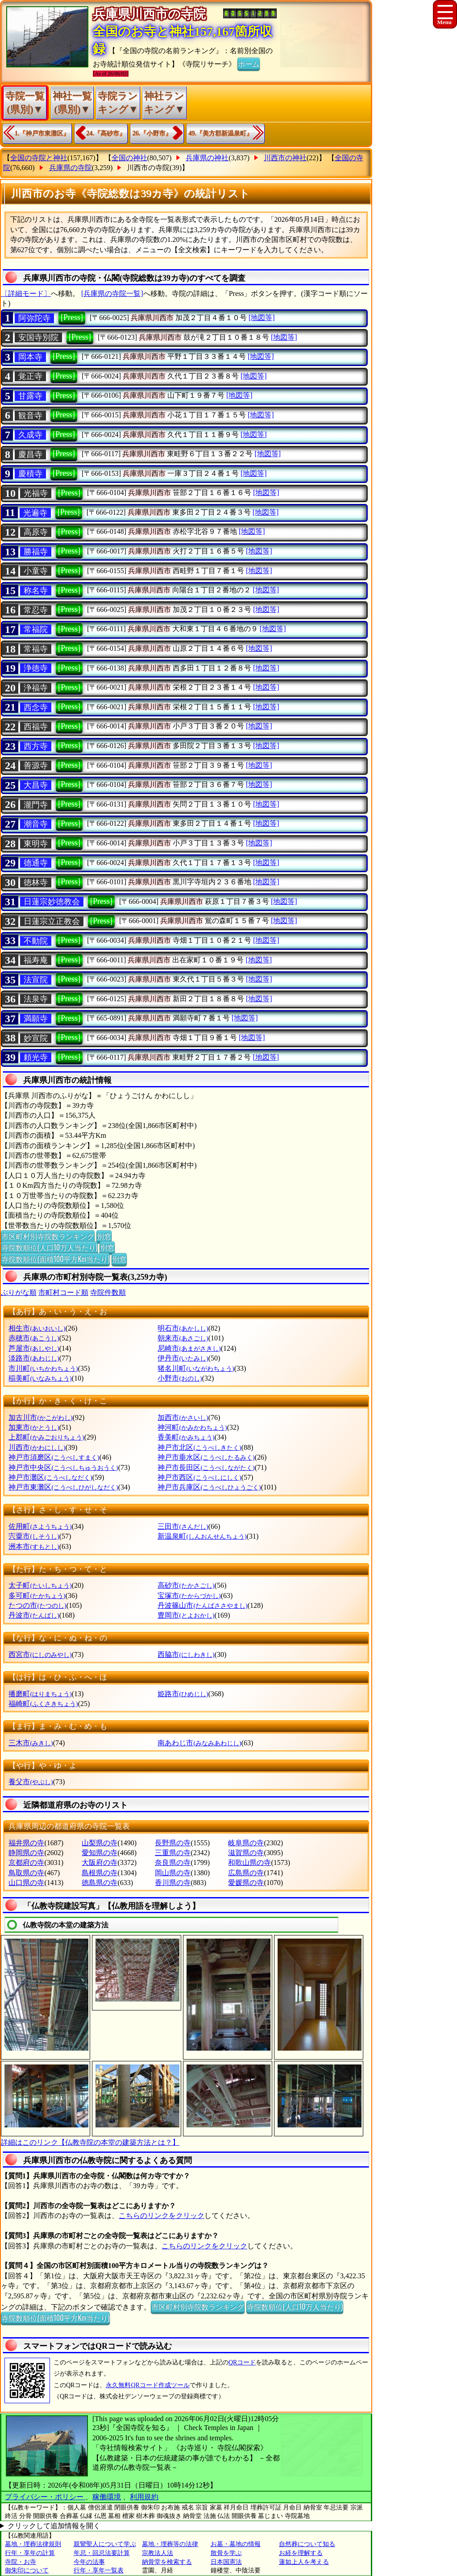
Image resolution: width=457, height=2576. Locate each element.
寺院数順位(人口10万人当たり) (49, 1247)
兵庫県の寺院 (70, 167)
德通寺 (36, 862)
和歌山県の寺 (249, 1862)
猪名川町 (196, 1368)
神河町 (192, 1427)
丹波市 (33, 1615)
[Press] (72, 317)
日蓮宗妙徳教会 (52, 901)
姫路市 (183, 1694)
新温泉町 (202, 1536)
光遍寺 (35, 512)
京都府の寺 (26, 1862)
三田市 (183, 1526)
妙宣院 (36, 1038)
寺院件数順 (108, 1292)
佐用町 (39, 1526)
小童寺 (36, 570)
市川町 (43, 1368)
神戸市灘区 (50, 1477)
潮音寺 (36, 824)
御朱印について (27, 2570)
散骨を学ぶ (226, 2553)
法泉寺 (36, 999)
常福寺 (36, 649)
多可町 (36, 1595)
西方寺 (36, 746)
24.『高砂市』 (106, 133)
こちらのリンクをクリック (161, 2215)
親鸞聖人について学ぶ (105, 2544)
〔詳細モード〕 (26, 293)
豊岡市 (186, 1615)
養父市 (30, 1781)
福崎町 (43, 1703)
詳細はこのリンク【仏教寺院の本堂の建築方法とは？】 (90, 2142)
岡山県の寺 (173, 1873)
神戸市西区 (199, 1477)
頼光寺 (36, 1057)
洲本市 (33, 1546)
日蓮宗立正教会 (52, 921)
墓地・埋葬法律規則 (33, 2544)
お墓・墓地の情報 (236, 2544)
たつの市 (37, 1605)
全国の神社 (129, 158)
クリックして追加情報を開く (54, 2526)
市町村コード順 (63, 1292)
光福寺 (36, 493)
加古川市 (40, 1417)
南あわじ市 (199, 1743)
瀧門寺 (36, 804)
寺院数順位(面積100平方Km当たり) (55, 1258)
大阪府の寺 (99, 1862)
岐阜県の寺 (246, 1843)
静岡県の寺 (26, 1852)
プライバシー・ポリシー (45, 2497)
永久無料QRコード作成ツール (147, 2385)
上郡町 (46, 1437)
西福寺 (36, 726)
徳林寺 (36, 882)
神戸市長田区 (206, 1467)
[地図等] (262, 317)
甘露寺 (30, 395)
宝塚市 (189, 1595)
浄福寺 (36, 687)
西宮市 (39, 1654)
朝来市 (183, 1338)
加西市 (183, 1417)
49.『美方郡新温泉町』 (221, 133)
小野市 (180, 1378)
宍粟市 (33, 1536)
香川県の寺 (173, 1882)
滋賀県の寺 (246, 1852)
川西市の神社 (285, 158)
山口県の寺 (26, 1882)
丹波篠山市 (202, 1605)
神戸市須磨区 (53, 1457)
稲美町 (39, 1378)
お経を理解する (301, 2553)
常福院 (36, 629)
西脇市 (186, 1654)
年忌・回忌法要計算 (102, 2553)
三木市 (30, 1743)
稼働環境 (106, 2497)
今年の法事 (89, 2562)
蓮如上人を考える (304, 2562)
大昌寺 (36, 785)
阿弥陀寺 (34, 318)
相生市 (36, 1328)
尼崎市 (189, 1348)
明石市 (183, 1328)
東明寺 (36, 843)
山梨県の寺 (99, 1843)
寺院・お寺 (20, 2562)
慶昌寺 (30, 454)
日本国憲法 (226, 2562)
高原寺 (36, 532)
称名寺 (36, 590)
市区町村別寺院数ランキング (47, 1236)
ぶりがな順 (19, 1292)
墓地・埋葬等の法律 (170, 2544)
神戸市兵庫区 (209, 1487)
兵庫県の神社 (207, 158)
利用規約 (144, 2497)
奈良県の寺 (173, 1862)
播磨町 (39, 1694)
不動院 (36, 940)
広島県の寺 (246, 1873)
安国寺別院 (38, 337)
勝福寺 (36, 551)
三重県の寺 (173, 1852)
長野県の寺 (173, 1843)
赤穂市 (33, 1338)
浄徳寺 (36, 668)
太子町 (39, 1585)
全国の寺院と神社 (38, 158)
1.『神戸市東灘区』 (42, 133)
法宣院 (36, 979)
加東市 (33, 1427)
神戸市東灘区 (63, 1487)
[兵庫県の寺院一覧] (112, 293)
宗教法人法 (157, 2553)
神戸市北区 (199, 1447)
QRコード (242, 2362)
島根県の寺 (99, 1873)
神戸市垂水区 (206, 1457)
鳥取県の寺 (26, 1873)
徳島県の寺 (99, 1882)
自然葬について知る (307, 2544)
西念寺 (36, 707)
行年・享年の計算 (30, 2553)
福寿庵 (36, 960)
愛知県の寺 (99, 1852)
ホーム (248, 63)
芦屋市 (33, 1348)
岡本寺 (30, 357)
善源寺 (36, 765)
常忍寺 (36, 610)
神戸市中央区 (63, 1467)
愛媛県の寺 (246, 1882)
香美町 (186, 1437)
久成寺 (30, 434)
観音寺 (30, 415)
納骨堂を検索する (167, 2562)
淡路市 (33, 1358)
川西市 (36, 1447)
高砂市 (186, 1585)
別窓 (104, 1236)
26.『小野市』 (152, 133)
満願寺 (36, 1018)
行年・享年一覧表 (99, 2570)
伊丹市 (183, 1358)
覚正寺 (30, 376)
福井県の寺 (26, 1843)
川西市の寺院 (148, 167)
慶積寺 (30, 473)
